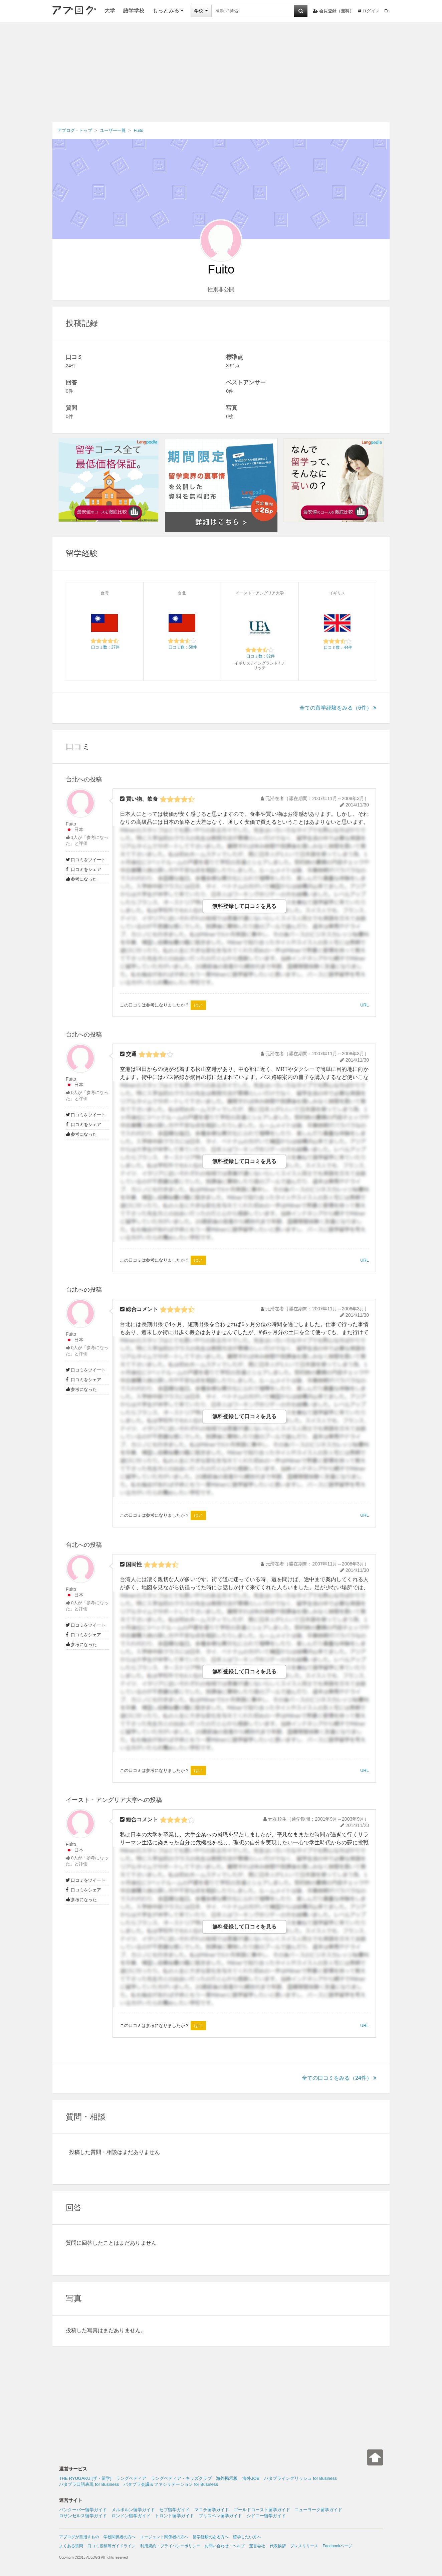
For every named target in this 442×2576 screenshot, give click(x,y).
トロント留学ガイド (174, 2515)
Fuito (71, 823)
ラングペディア (131, 2478)
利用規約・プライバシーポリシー (170, 2546)
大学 (109, 10)
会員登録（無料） (333, 10)
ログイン (369, 10)
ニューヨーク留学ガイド (318, 2509)
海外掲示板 (227, 2478)
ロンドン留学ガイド (131, 2515)
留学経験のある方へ (211, 2537)
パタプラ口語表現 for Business (89, 2484)
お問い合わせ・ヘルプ (225, 2546)
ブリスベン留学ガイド (220, 2515)
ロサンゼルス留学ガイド (83, 2515)
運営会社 (257, 2546)
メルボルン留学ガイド (133, 2509)
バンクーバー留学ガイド (83, 2509)
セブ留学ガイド (174, 2509)
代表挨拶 (278, 2546)
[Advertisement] (221, 72)
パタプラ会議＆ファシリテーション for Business (171, 2484)
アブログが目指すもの (79, 2537)
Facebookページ (337, 2546)
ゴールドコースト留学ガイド (262, 2509)
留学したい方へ (247, 2537)
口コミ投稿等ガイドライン (111, 2546)
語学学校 (134, 10)
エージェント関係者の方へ (164, 2537)
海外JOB (250, 2478)
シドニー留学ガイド (266, 2515)
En (387, 10)
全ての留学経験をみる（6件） (337, 708)
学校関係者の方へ (119, 2537)
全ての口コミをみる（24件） (339, 2078)
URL (364, 1004)
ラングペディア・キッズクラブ (181, 2478)
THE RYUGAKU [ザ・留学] (85, 2478)
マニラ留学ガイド (211, 2509)
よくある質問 (71, 2546)
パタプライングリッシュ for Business (300, 2478)
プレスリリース (304, 2546)
